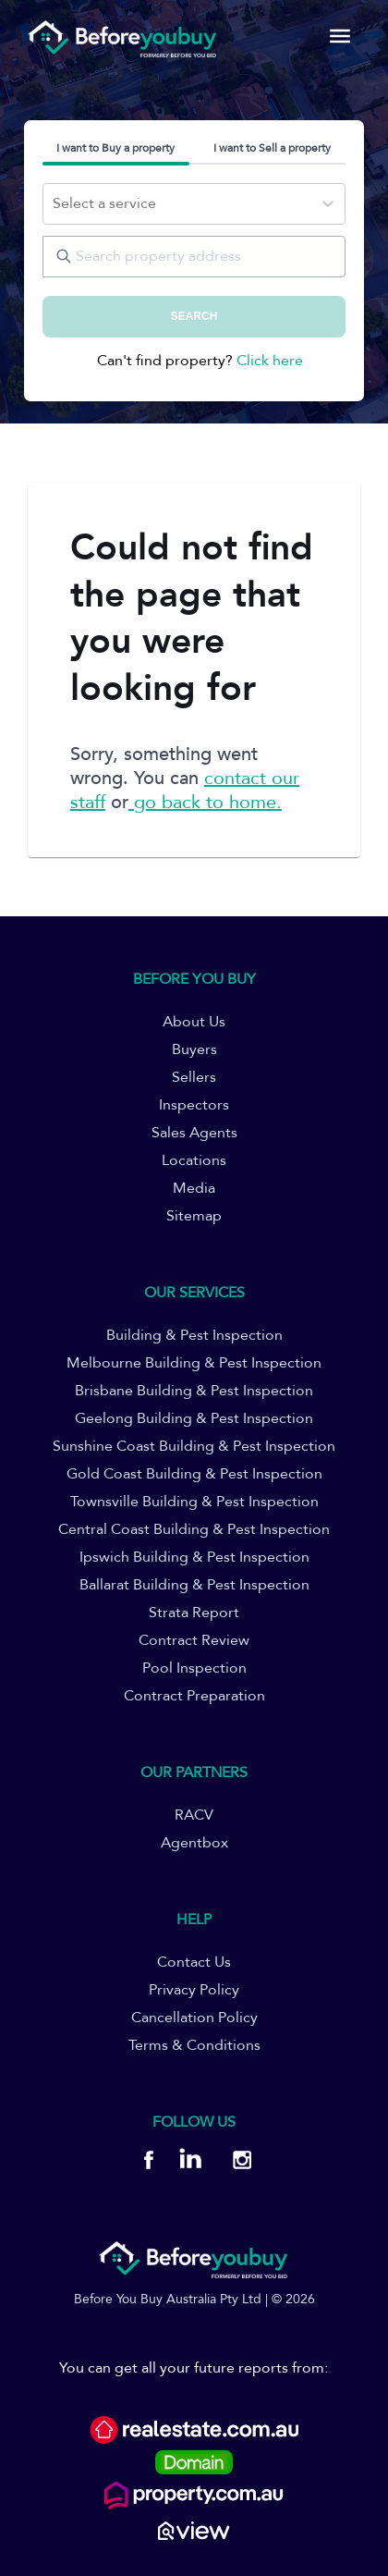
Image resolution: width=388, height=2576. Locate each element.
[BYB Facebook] (148, 2163)
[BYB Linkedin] (189, 2163)
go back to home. (205, 802)
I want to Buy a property (115, 148)
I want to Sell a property (272, 148)
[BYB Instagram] (235, 2163)
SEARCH (194, 316)
